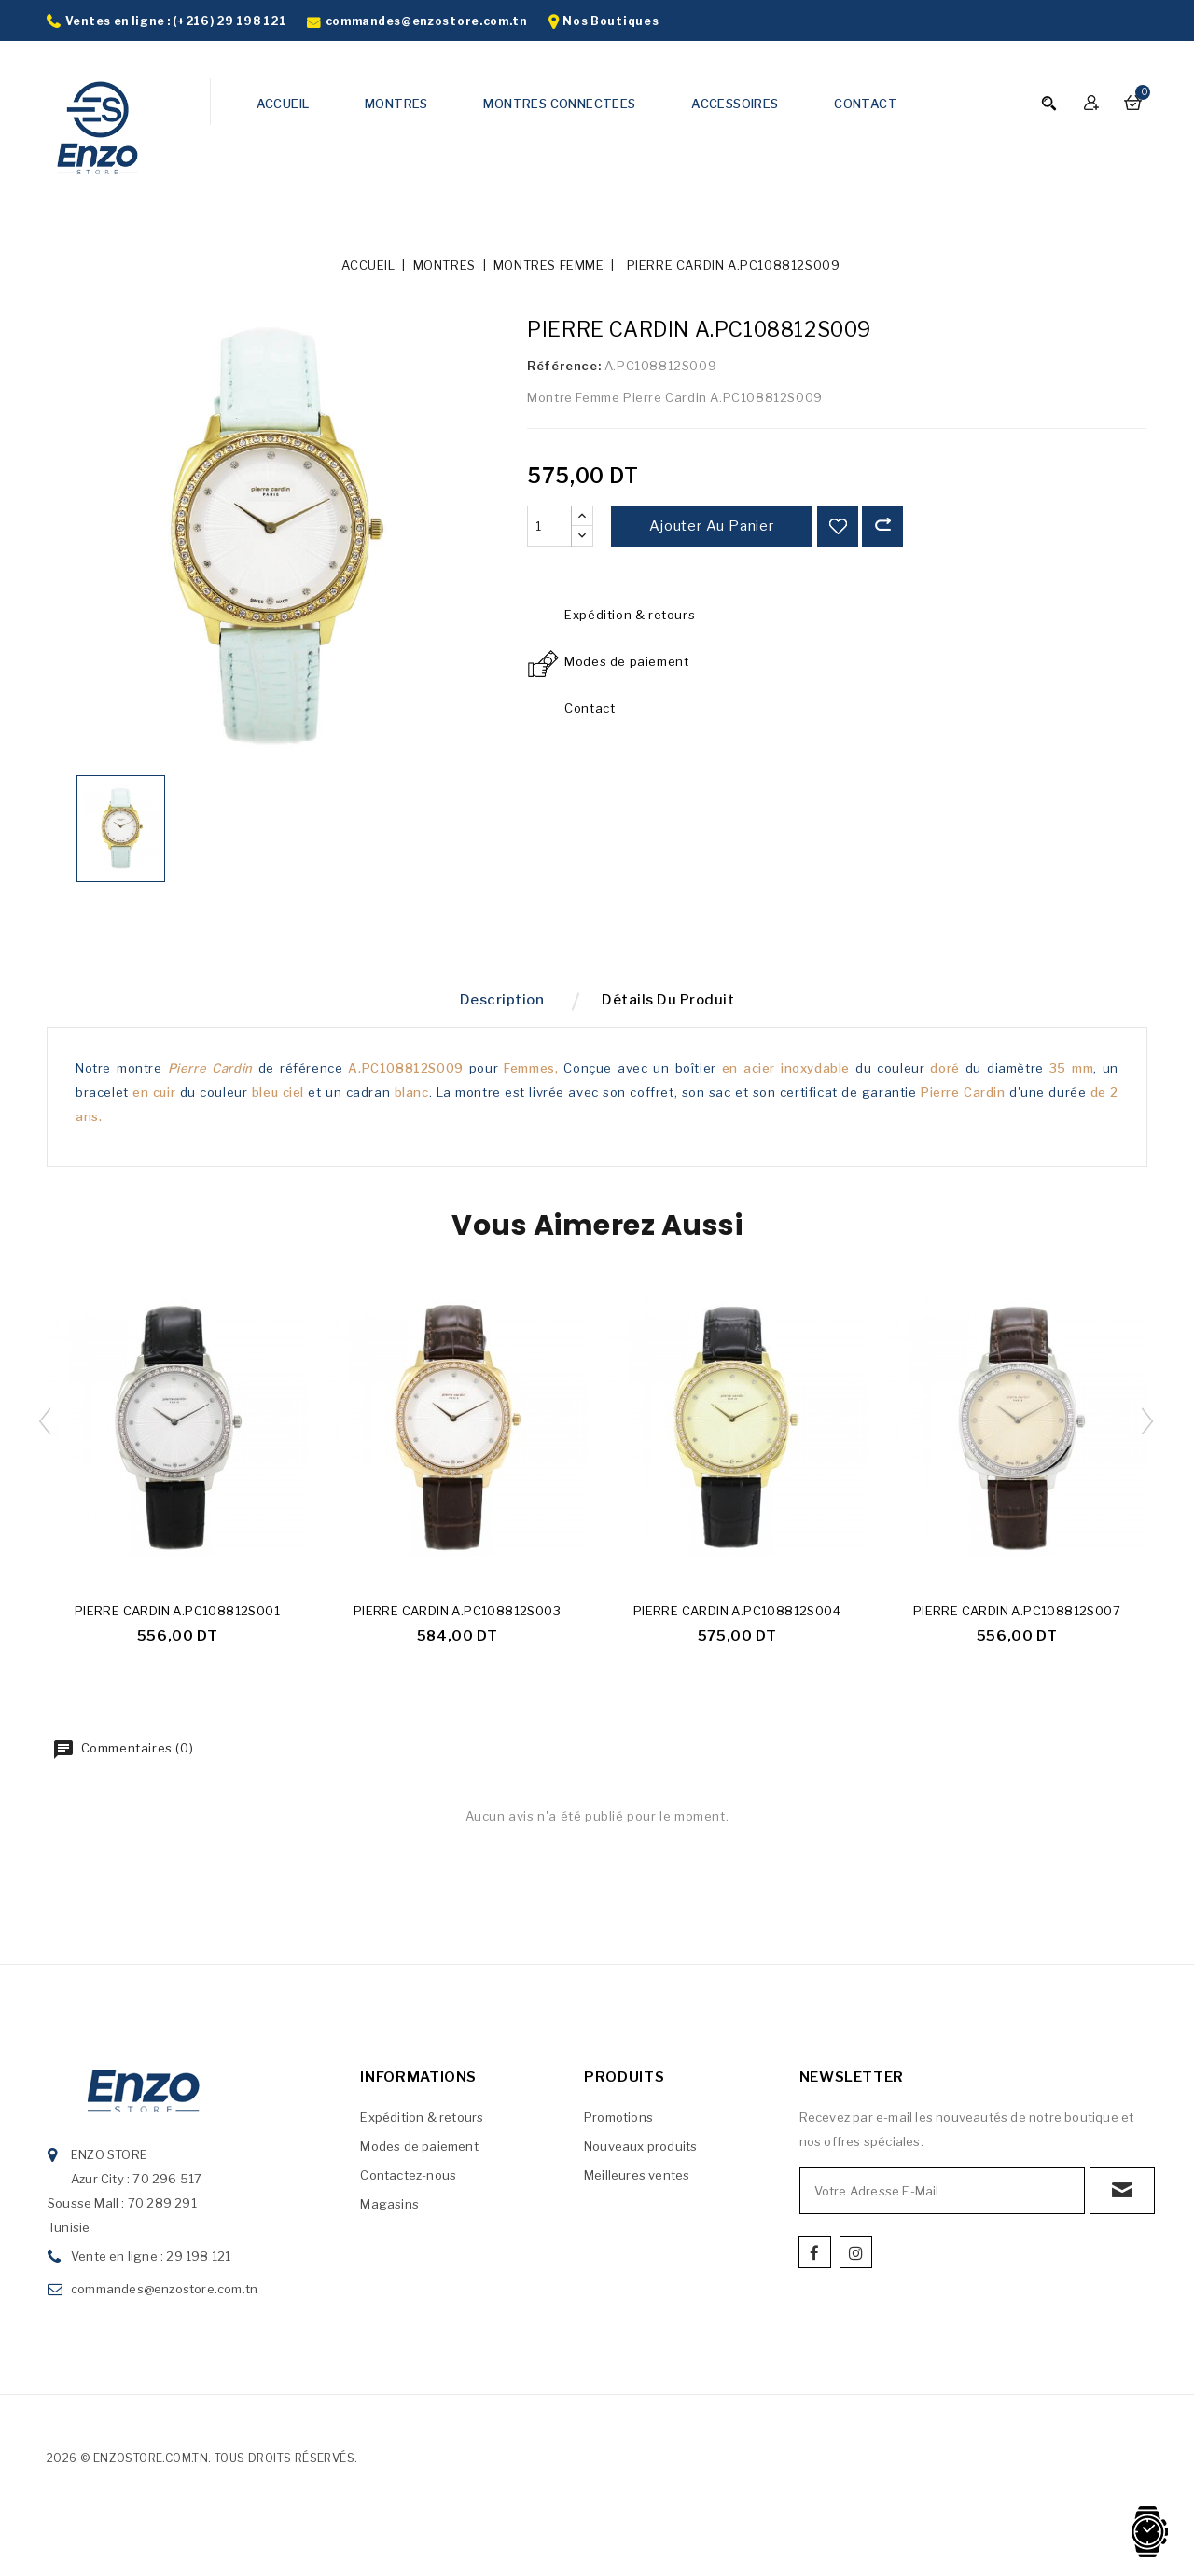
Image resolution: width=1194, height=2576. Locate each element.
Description (494, 1003)
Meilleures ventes (636, 2182)
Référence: (564, 365)
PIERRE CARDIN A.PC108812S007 (1016, 1618)
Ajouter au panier (711, 526)
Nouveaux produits (640, 2153)
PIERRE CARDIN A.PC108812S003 (457, 1618)
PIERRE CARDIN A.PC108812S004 (736, 1618)
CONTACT (865, 103)
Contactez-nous (408, 2182)
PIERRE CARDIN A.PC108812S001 (177, 1618)
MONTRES (396, 103)
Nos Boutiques (610, 21)
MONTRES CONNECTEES (559, 103)
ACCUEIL (283, 103)
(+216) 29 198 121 (229, 21)
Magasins (389, 2211)
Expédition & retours (421, 2124)
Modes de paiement (419, 2153)
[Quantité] (549, 526)
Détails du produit (675, 1003)
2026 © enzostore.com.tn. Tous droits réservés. (202, 2465)
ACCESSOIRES (734, 103)
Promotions (618, 2124)
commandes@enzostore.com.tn (426, 21)
